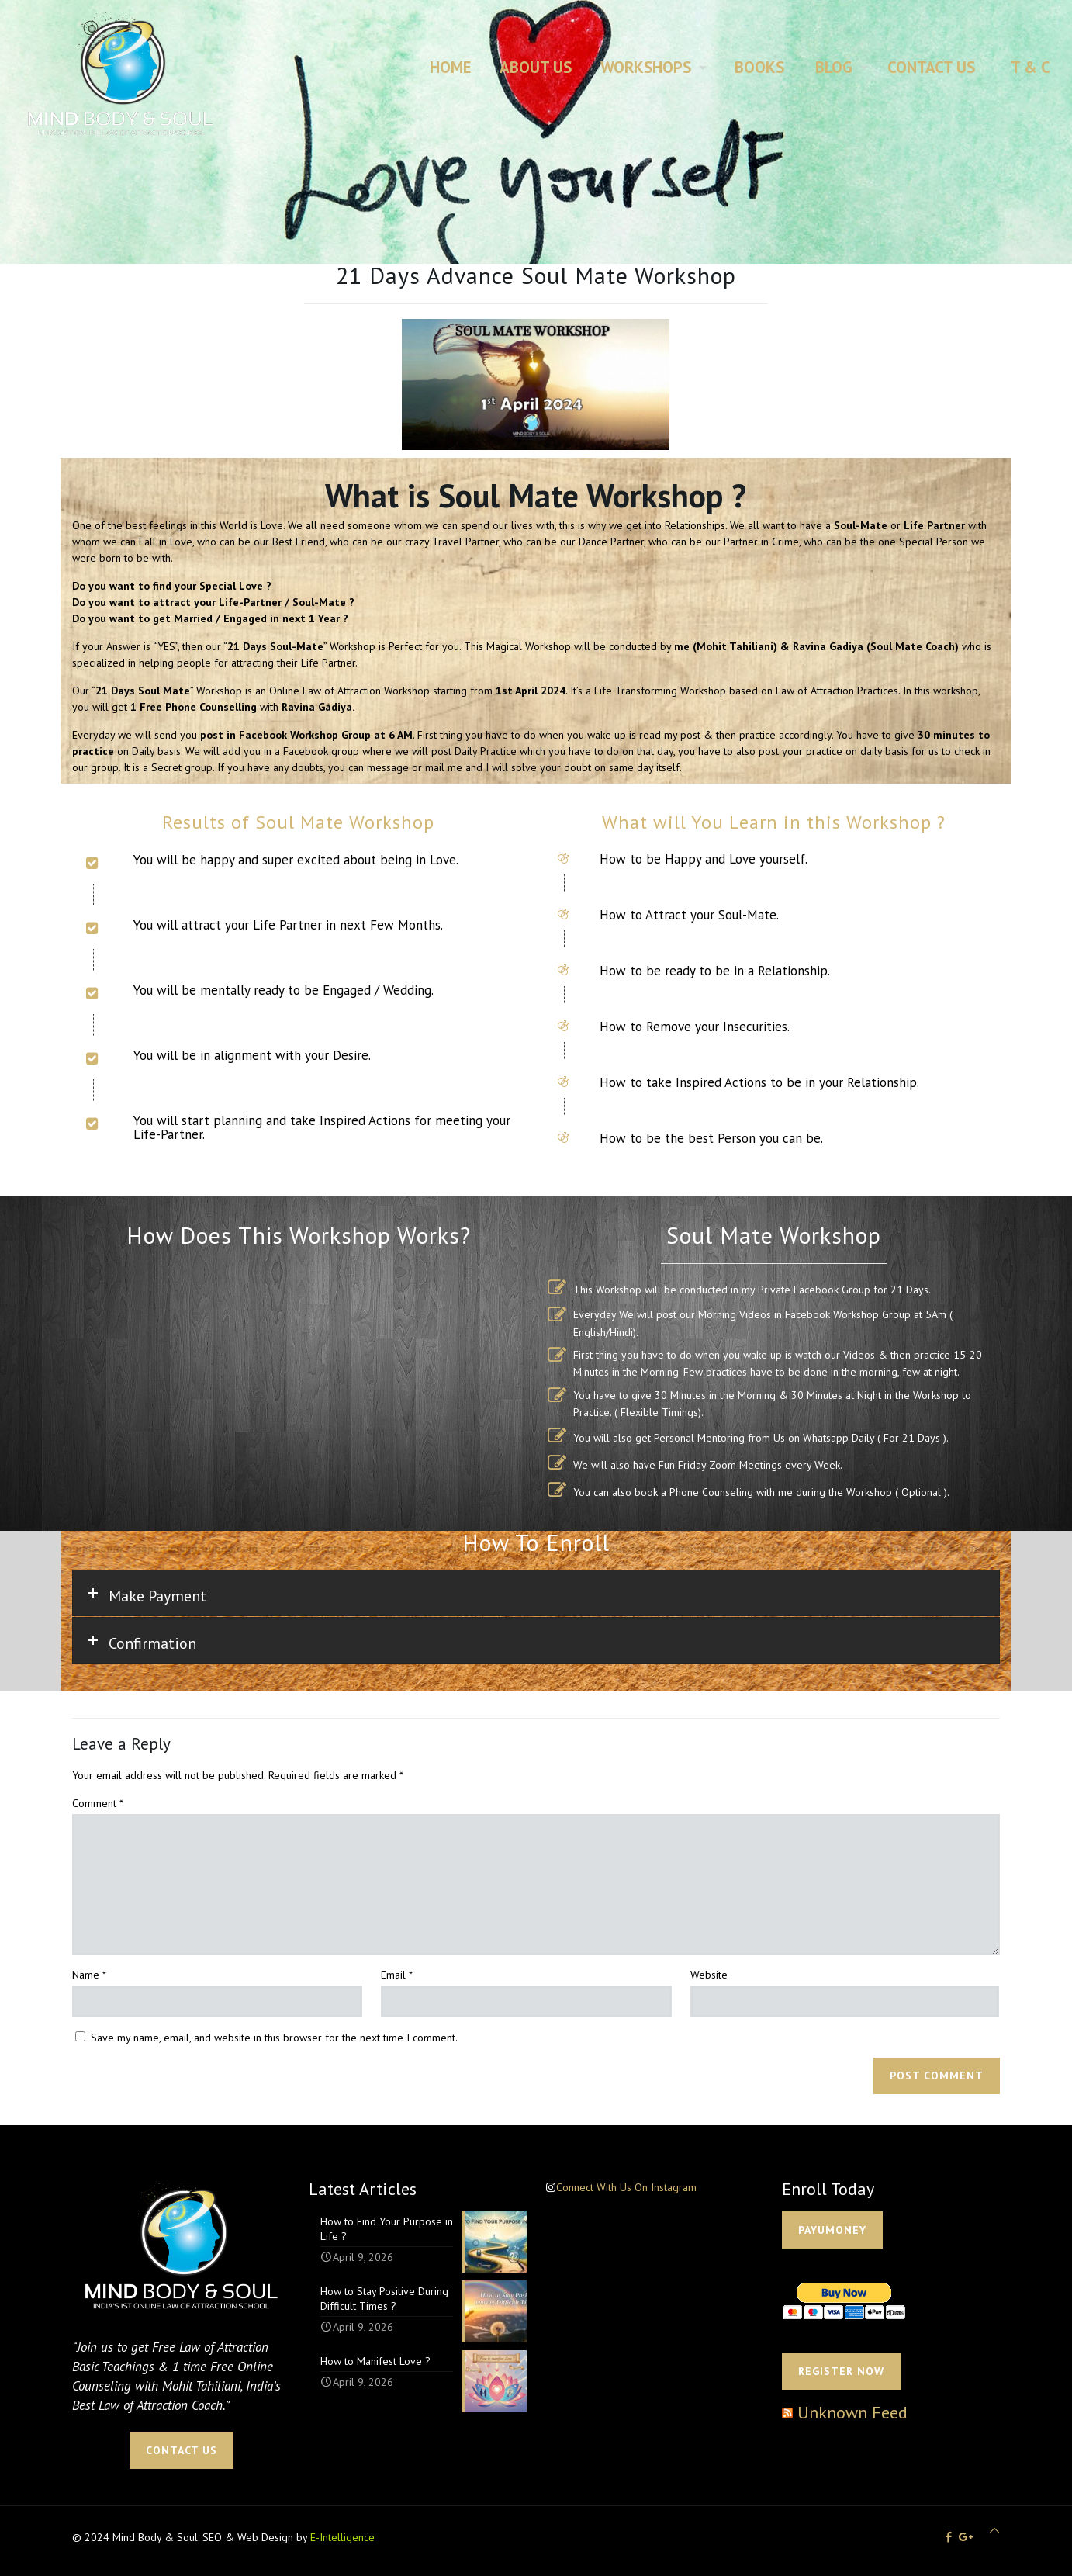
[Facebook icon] (948, 2536)
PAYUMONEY (832, 2230)
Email (397, 1975)
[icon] (966, 2536)
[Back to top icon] (994, 2530)
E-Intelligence (342, 2537)
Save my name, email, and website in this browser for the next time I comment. (274, 2038)
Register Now (841, 2371)
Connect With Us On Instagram (626, 2187)
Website (709, 1975)
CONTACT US (181, 2450)
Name (89, 1975)
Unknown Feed (852, 2412)
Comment (97, 1803)
